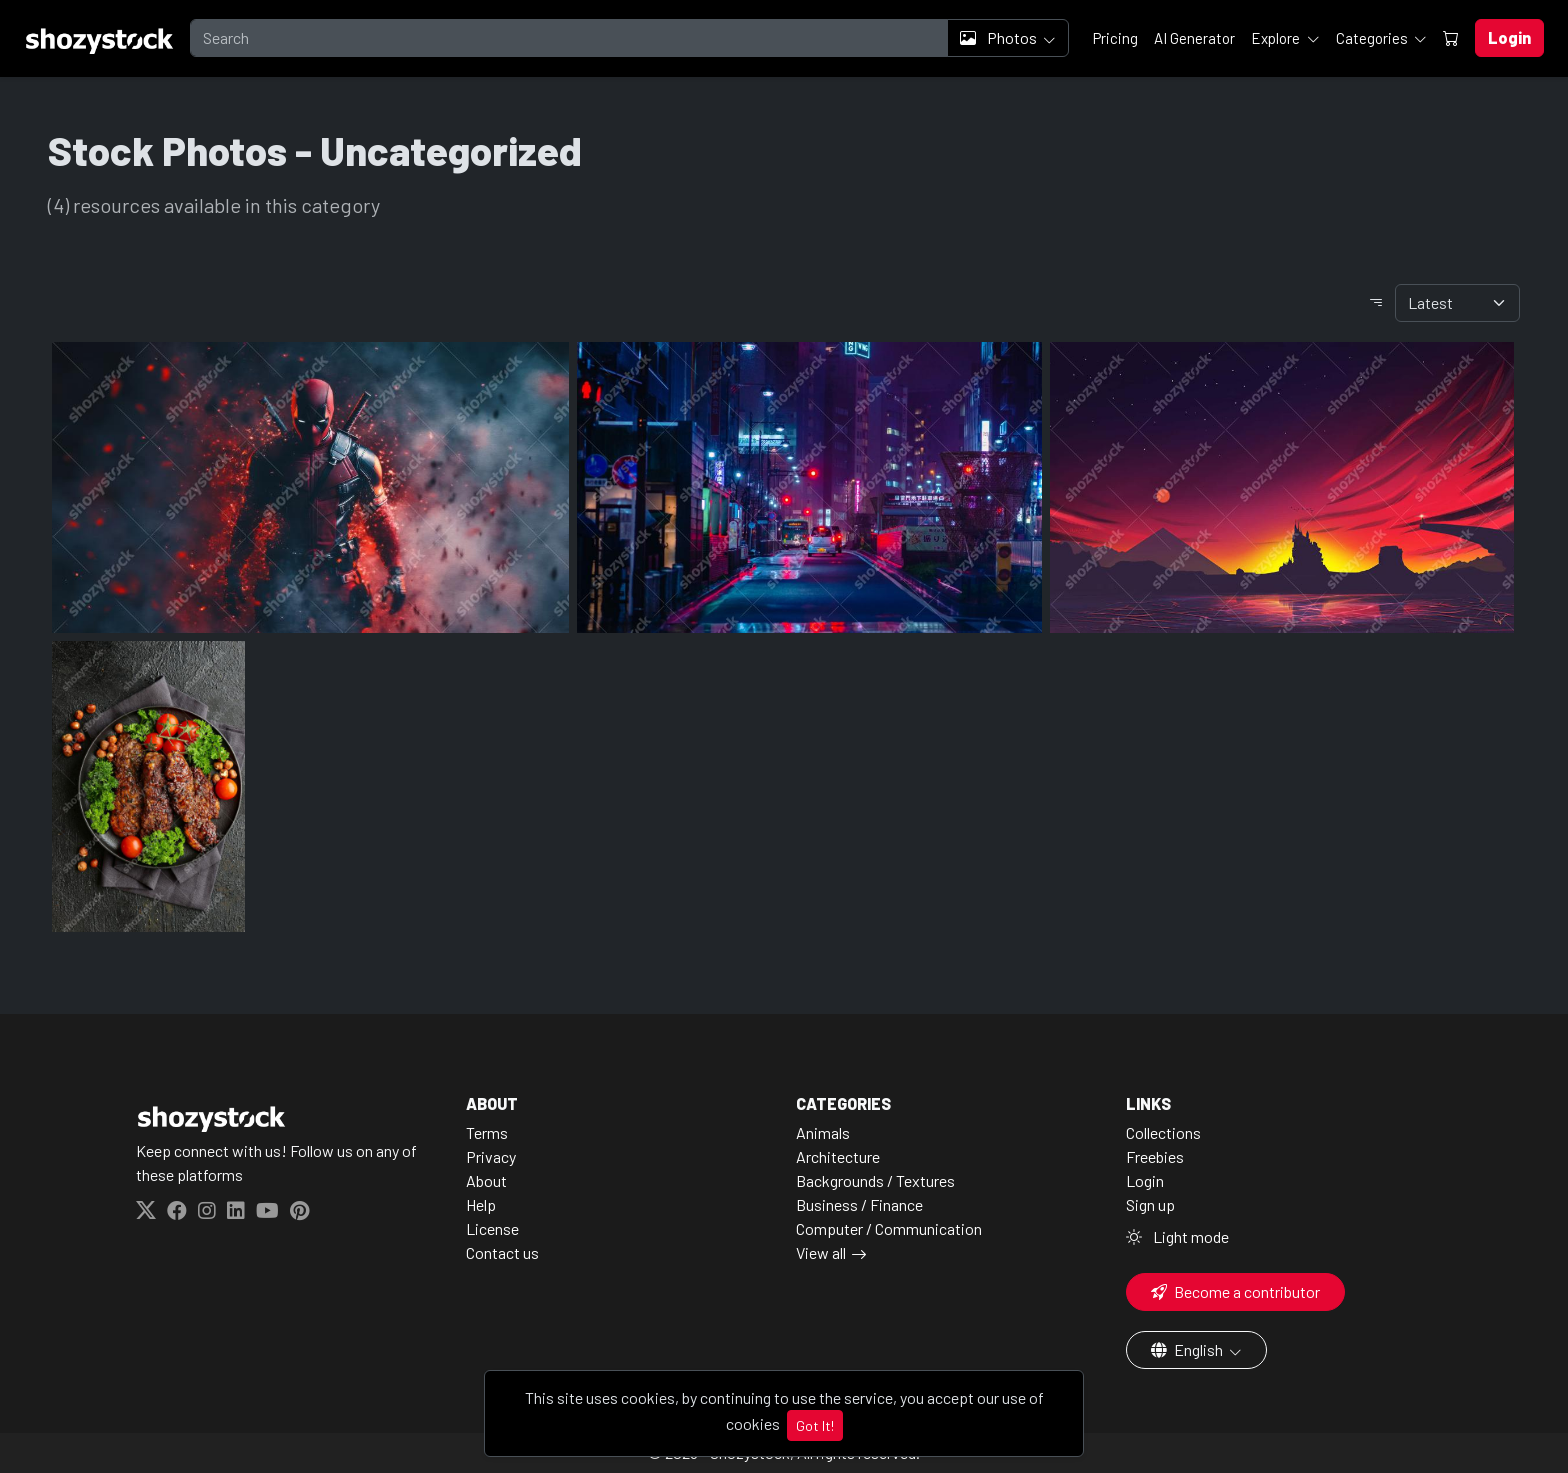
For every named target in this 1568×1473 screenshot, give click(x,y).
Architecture (838, 1156)
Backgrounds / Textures (875, 1180)
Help (481, 1204)
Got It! (815, 1425)
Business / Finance (859, 1204)
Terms (487, 1132)
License (492, 1228)
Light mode (1177, 1236)
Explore (1277, 38)
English (1188, 1349)
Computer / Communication (889, 1228)
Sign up (1150, 1204)
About (486, 1180)
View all (821, 1252)
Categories (1373, 38)
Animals (823, 1132)
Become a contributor (1235, 1291)
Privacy (491, 1156)
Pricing (1115, 38)
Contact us (502, 1252)
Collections (1163, 1132)
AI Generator (1194, 38)
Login (1145, 1180)
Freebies (1155, 1156)
